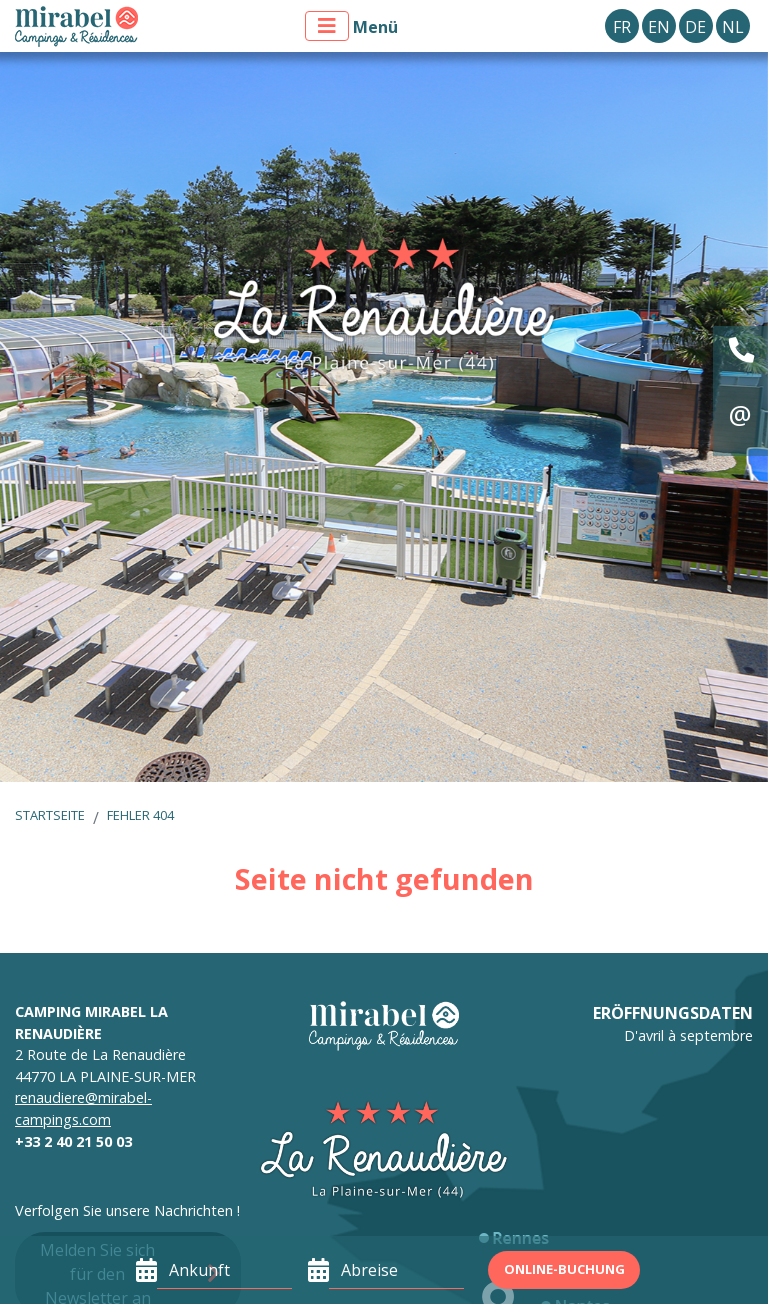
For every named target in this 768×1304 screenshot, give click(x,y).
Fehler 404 (140, 815)
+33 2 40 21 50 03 (73, 1141)
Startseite (50, 815)
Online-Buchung (564, 1269)
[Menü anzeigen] (327, 26)
